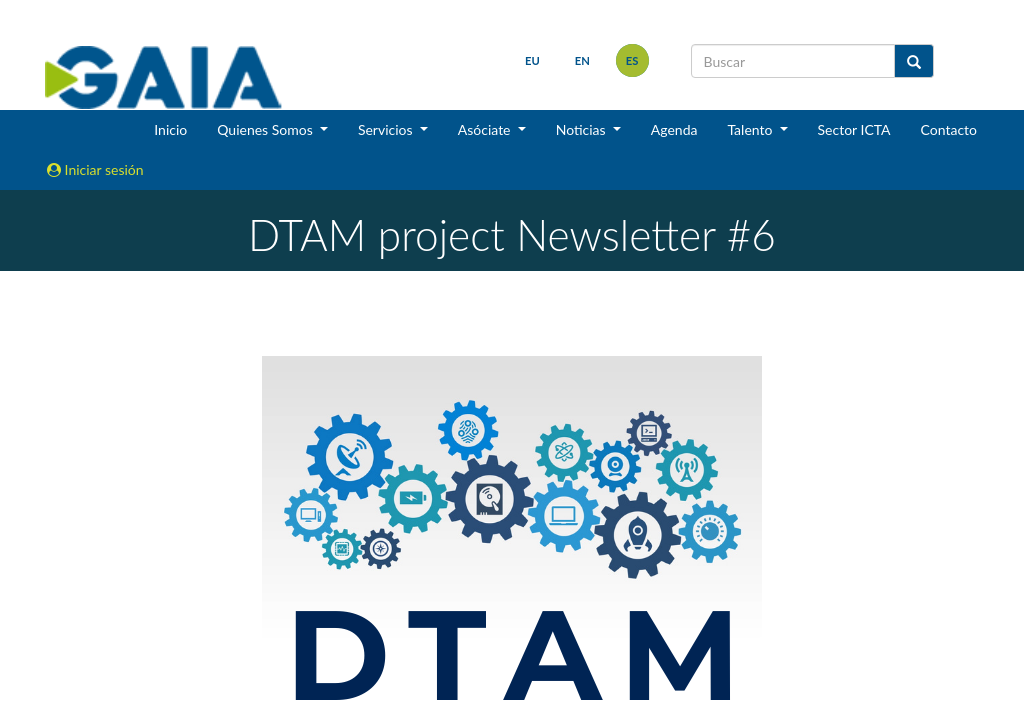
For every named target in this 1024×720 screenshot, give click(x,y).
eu (532, 60)
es (632, 60)
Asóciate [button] (486, 129)
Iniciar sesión (95, 169)
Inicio (170, 129)
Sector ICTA (854, 129)
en (582, 60)
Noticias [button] (583, 129)
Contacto (949, 129)
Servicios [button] (387, 129)
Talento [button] (751, 129)
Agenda (674, 129)
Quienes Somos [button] (266, 129)
